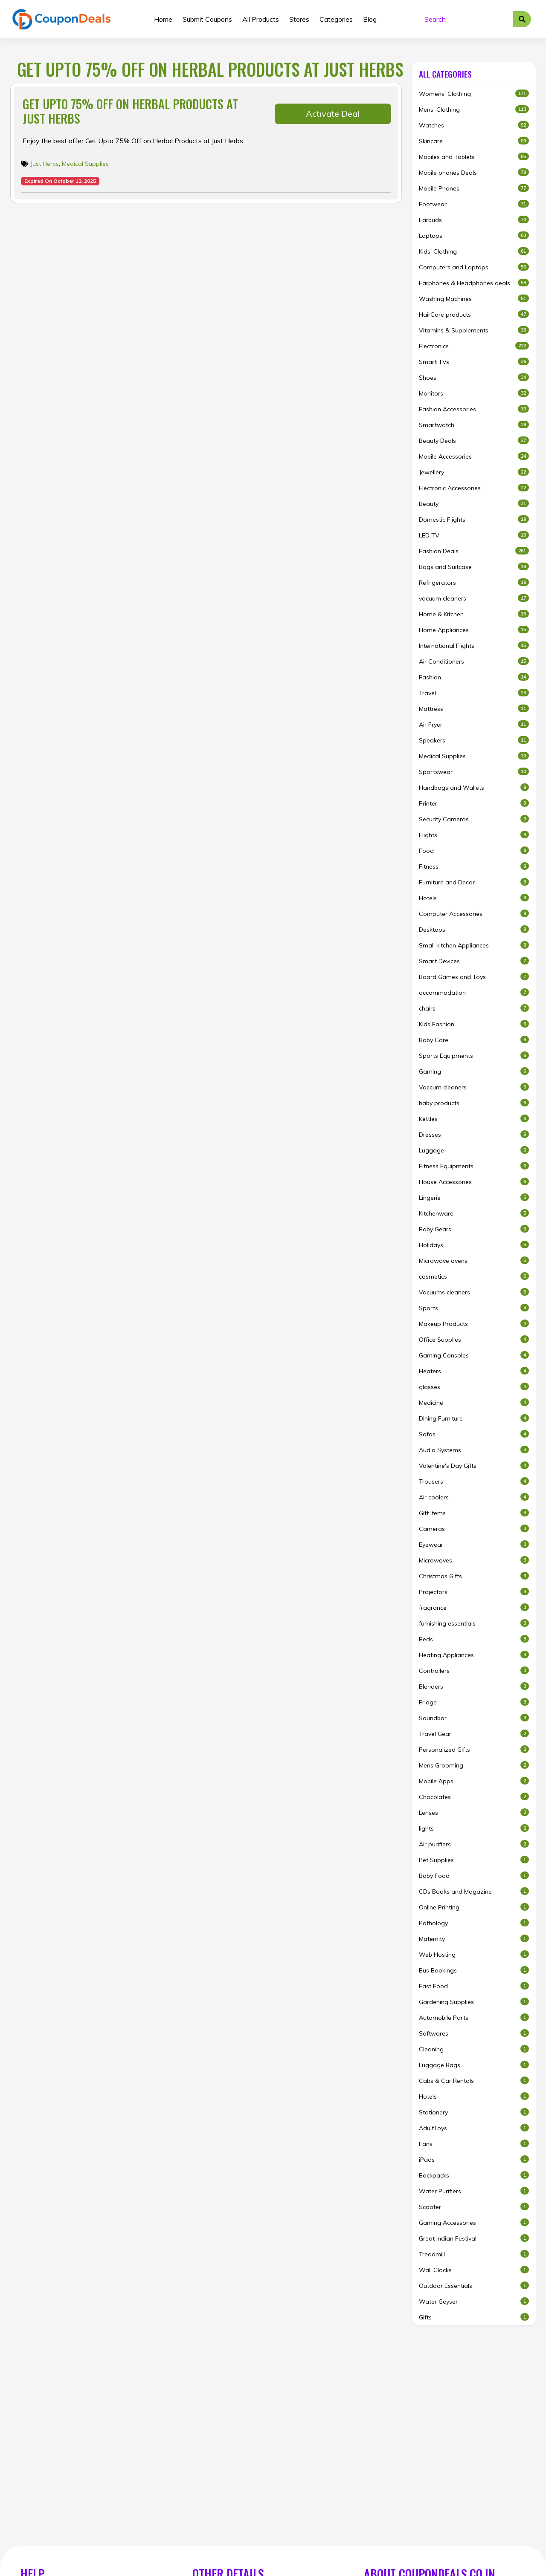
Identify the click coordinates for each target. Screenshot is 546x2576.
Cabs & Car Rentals (474, 2080)
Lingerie (474, 1197)
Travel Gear (474, 1734)
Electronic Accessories (474, 488)
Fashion (474, 677)
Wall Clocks (474, 2270)
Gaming (474, 1071)
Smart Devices (474, 961)
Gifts (474, 2317)
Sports (474, 1308)
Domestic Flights (474, 519)
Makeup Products (474, 1324)
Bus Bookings (474, 1970)
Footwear (474, 204)
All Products (260, 19)
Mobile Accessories (474, 456)
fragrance (474, 1607)
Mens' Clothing (474, 109)
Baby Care (474, 1040)
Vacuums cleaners (474, 1292)
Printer (474, 803)
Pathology (474, 1923)
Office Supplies (474, 1339)
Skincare (474, 141)
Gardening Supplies (474, 2002)
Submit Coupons (207, 19)
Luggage (474, 1150)
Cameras (474, 1529)
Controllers (474, 1670)
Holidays (474, 1245)
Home (163, 19)
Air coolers (474, 1497)
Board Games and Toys (474, 977)
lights (474, 1828)
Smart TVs (474, 362)
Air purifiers (474, 1844)
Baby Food (474, 1875)
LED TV (474, 535)
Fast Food (474, 1986)
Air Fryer (474, 724)
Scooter (474, 2207)
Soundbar (474, 1718)
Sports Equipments (474, 1055)
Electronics (474, 346)
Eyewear (474, 1544)
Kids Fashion (474, 1024)
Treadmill (474, 2254)
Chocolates (474, 1797)
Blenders (474, 1686)
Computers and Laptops (474, 267)
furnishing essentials (474, 1623)
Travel (474, 693)
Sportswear (474, 772)
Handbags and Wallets (474, 787)
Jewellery (474, 472)
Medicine (474, 1402)
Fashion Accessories (474, 409)
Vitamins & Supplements (474, 330)
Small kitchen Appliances (474, 945)
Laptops (474, 235)
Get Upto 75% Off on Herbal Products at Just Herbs (130, 111)
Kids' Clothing (474, 251)
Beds (474, 1639)
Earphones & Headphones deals (474, 283)
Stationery (474, 2112)
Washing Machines (474, 299)
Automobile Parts (474, 2017)
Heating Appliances (474, 1655)
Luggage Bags (474, 2065)
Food (474, 850)
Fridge (474, 1702)
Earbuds (474, 220)
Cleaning (474, 2049)
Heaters (474, 1371)
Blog (370, 19)
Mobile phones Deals (474, 172)
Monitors (474, 393)
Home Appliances (474, 630)
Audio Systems (474, 1450)
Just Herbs (44, 163)
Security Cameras (474, 819)
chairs (474, 1008)
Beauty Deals (474, 440)
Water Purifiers (474, 2191)
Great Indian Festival (474, 2238)
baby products (474, 1103)
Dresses (474, 1134)
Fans (474, 2144)
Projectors (474, 1592)
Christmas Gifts (474, 1576)
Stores (299, 19)
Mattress (474, 709)
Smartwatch (474, 425)
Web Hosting (474, 1954)
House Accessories (474, 1182)
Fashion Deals (474, 551)
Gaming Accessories (474, 2222)
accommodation (474, 992)
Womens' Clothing (474, 94)
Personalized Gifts (474, 1749)
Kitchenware (474, 1213)
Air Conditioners (474, 661)
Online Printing (474, 1907)
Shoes (474, 377)
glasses (474, 1387)
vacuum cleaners (474, 598)
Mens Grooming (474, 1765)
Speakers (474, 740)
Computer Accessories (474, 914)
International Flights (474, 645)
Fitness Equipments (474, 1166)
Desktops (474, 929)
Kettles (474, 1119)
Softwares (474, 2033)
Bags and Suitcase (474, 567)
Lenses (474, 1812)
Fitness (474, 866)
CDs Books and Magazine (474, 1891)
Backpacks (474, 2175)
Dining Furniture (474, 1418)
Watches (474, 125)
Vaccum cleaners (474, 1087)
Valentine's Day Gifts (474, 1465)
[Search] (466, 19)
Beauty (474, 504)
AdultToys (474, 2128)
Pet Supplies (474, 1860)
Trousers (474, 1481)
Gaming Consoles (474, 1355)
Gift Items (474, 1513)
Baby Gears (474, 1229)
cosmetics (474, 1276)
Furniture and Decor (474, 882)
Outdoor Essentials (474, 2285)
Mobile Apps (474, 1781)
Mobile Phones (474, 188)
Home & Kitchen (474, 614)
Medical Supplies (85, 163)
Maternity (474, 1939)
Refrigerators (474, 582)
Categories (336, 19)
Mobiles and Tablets (474, 157)
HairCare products (474, 314)
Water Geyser (474, 2301)
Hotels (474, 898)
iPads (474, 2159)
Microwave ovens (474, 1260)
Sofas (474, 1434)
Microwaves (474, 1560)
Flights (474, 835)
